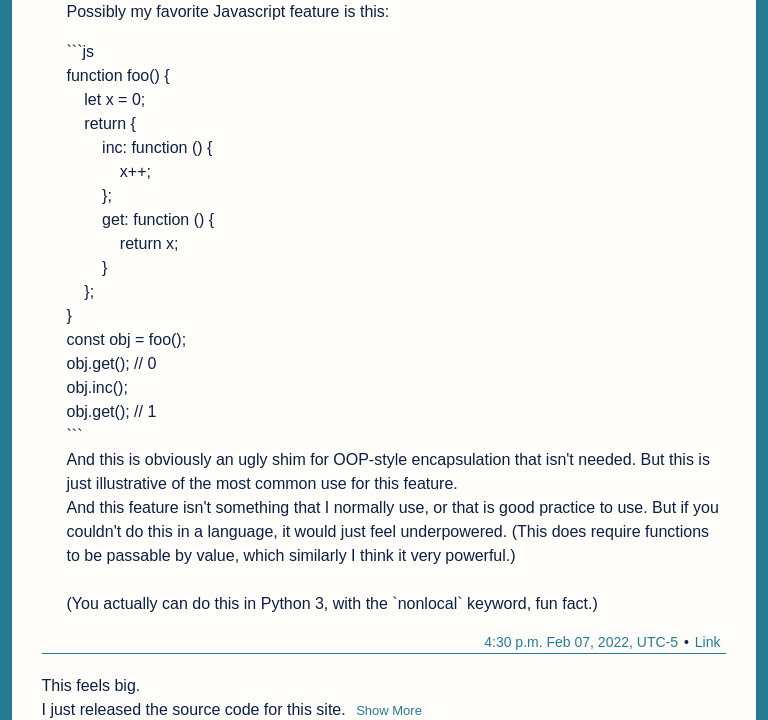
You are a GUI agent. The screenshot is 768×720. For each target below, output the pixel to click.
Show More (389, 710)
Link (708, 642)
